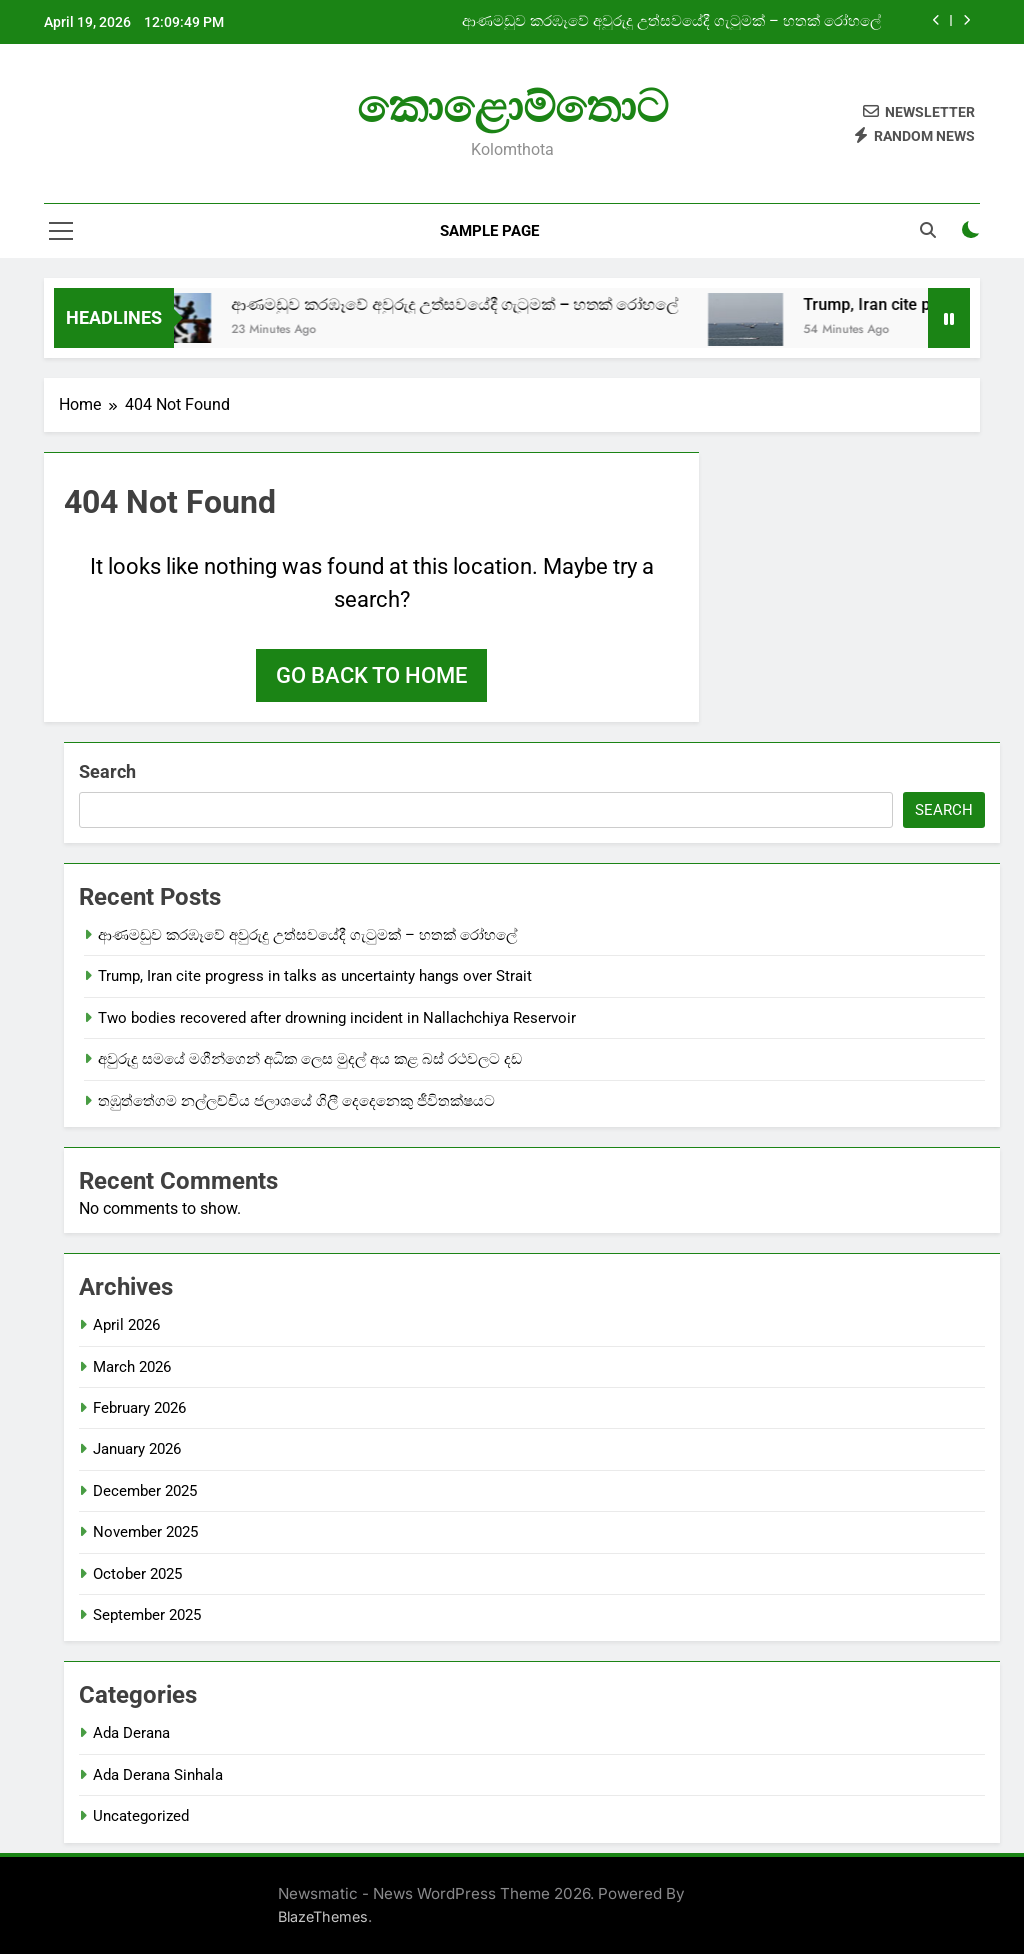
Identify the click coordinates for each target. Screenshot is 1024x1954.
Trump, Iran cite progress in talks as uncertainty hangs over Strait (315, 976)
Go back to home (371, 675)
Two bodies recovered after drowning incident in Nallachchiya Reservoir (337, 1018)
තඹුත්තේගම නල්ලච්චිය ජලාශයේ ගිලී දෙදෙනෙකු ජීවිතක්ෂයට (296, 1101)
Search (107, 771)
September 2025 (147, 1615)
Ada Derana (131, 1733)
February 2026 (139, 1408)
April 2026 (126, 1325)
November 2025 (145, 1532)
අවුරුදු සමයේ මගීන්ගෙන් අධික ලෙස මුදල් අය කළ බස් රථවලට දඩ (312, 1059)
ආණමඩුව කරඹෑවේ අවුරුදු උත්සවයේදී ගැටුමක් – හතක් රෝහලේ (671, 22)
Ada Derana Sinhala (158, 1775)
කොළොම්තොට (512, 106)
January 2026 (137, 1449)
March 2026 (132, 1367)
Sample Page (489, 231)
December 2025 (145, 1491)
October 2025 (137, 1574)
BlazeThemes (323, 1916)
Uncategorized (141, 1816)
